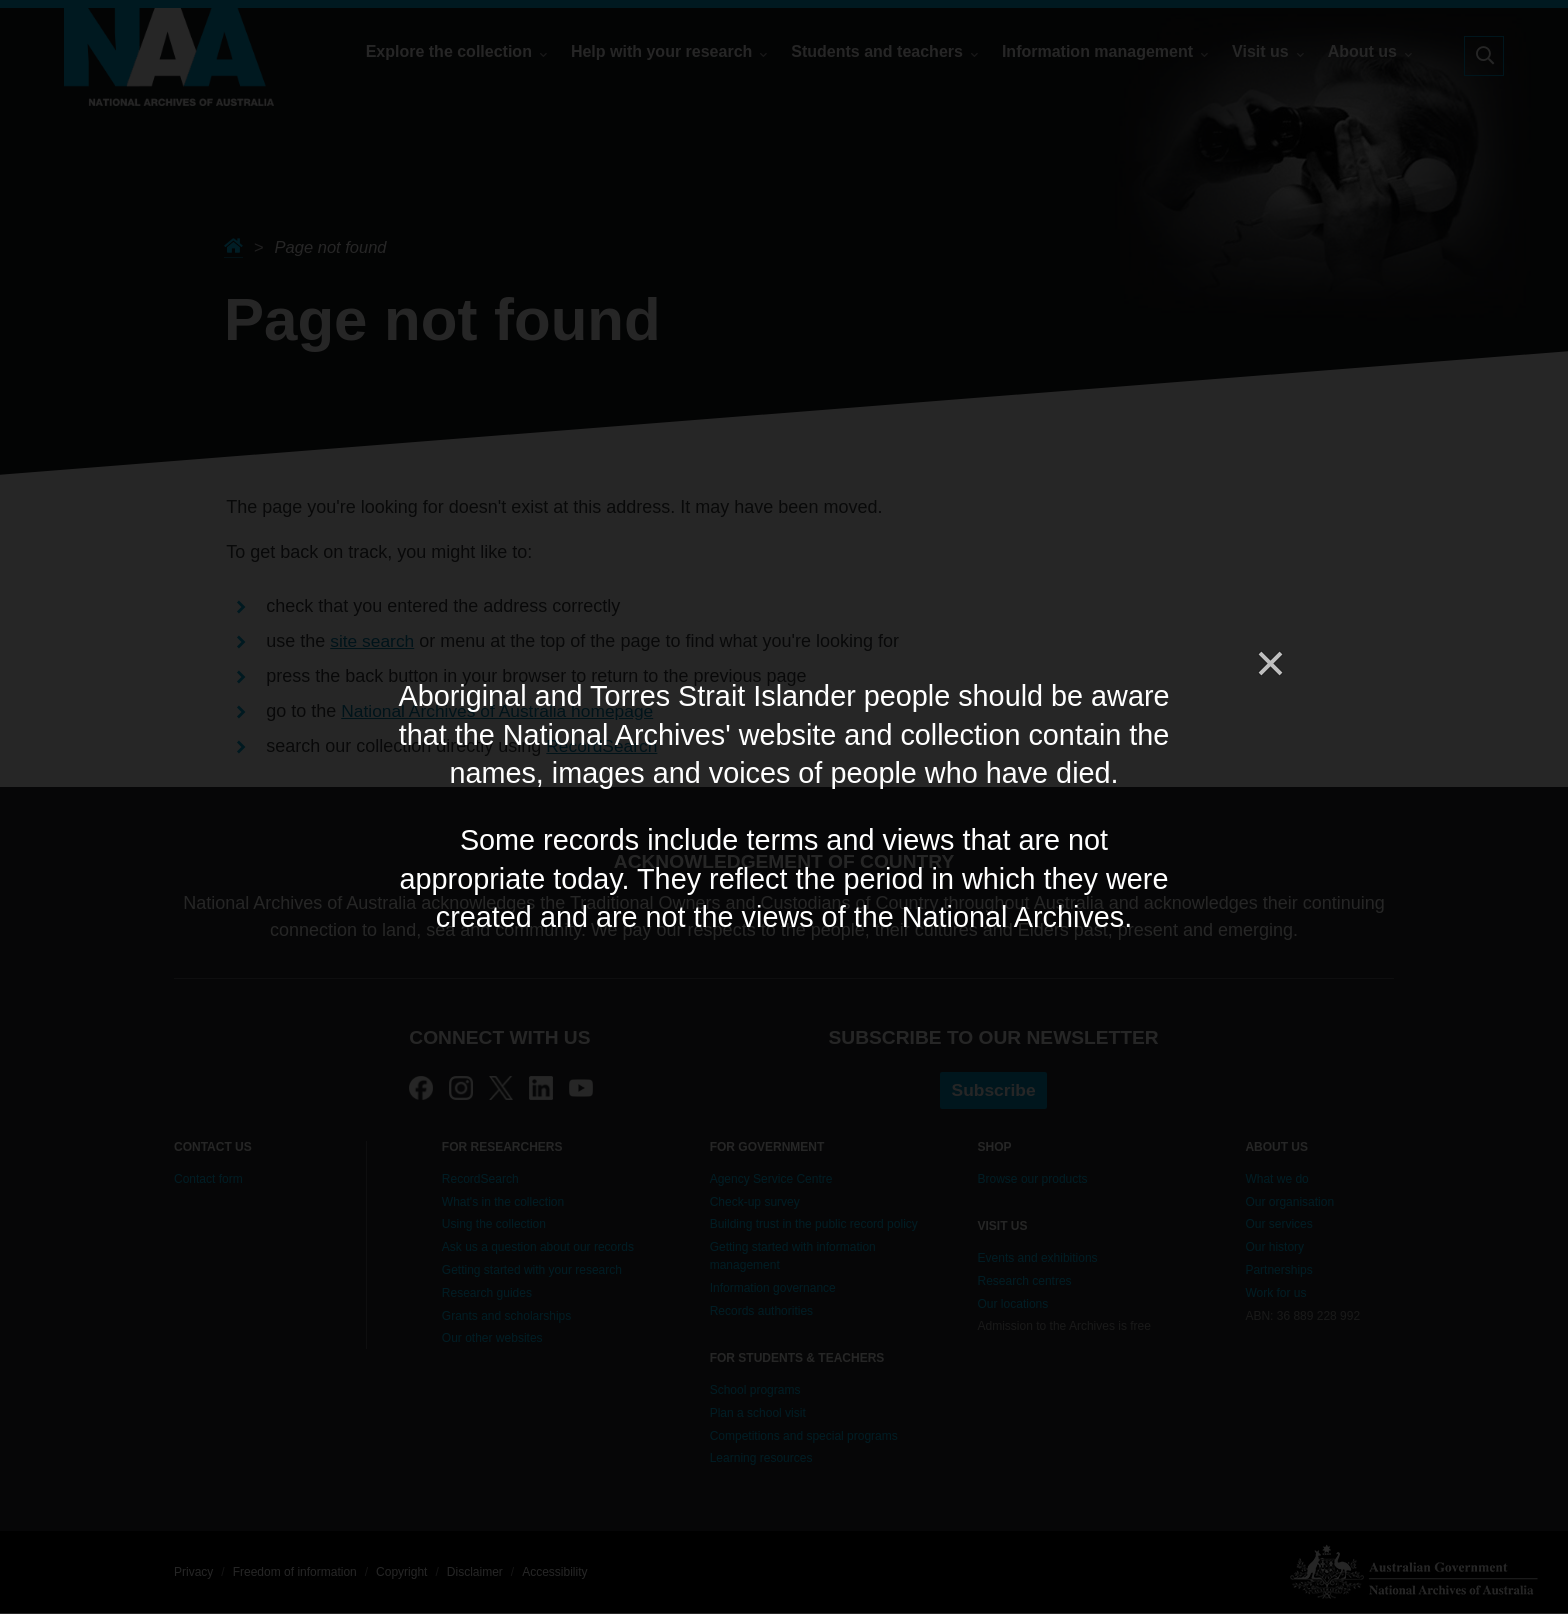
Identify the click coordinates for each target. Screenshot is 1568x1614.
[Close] (1269, 664)
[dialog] (784, 806)
